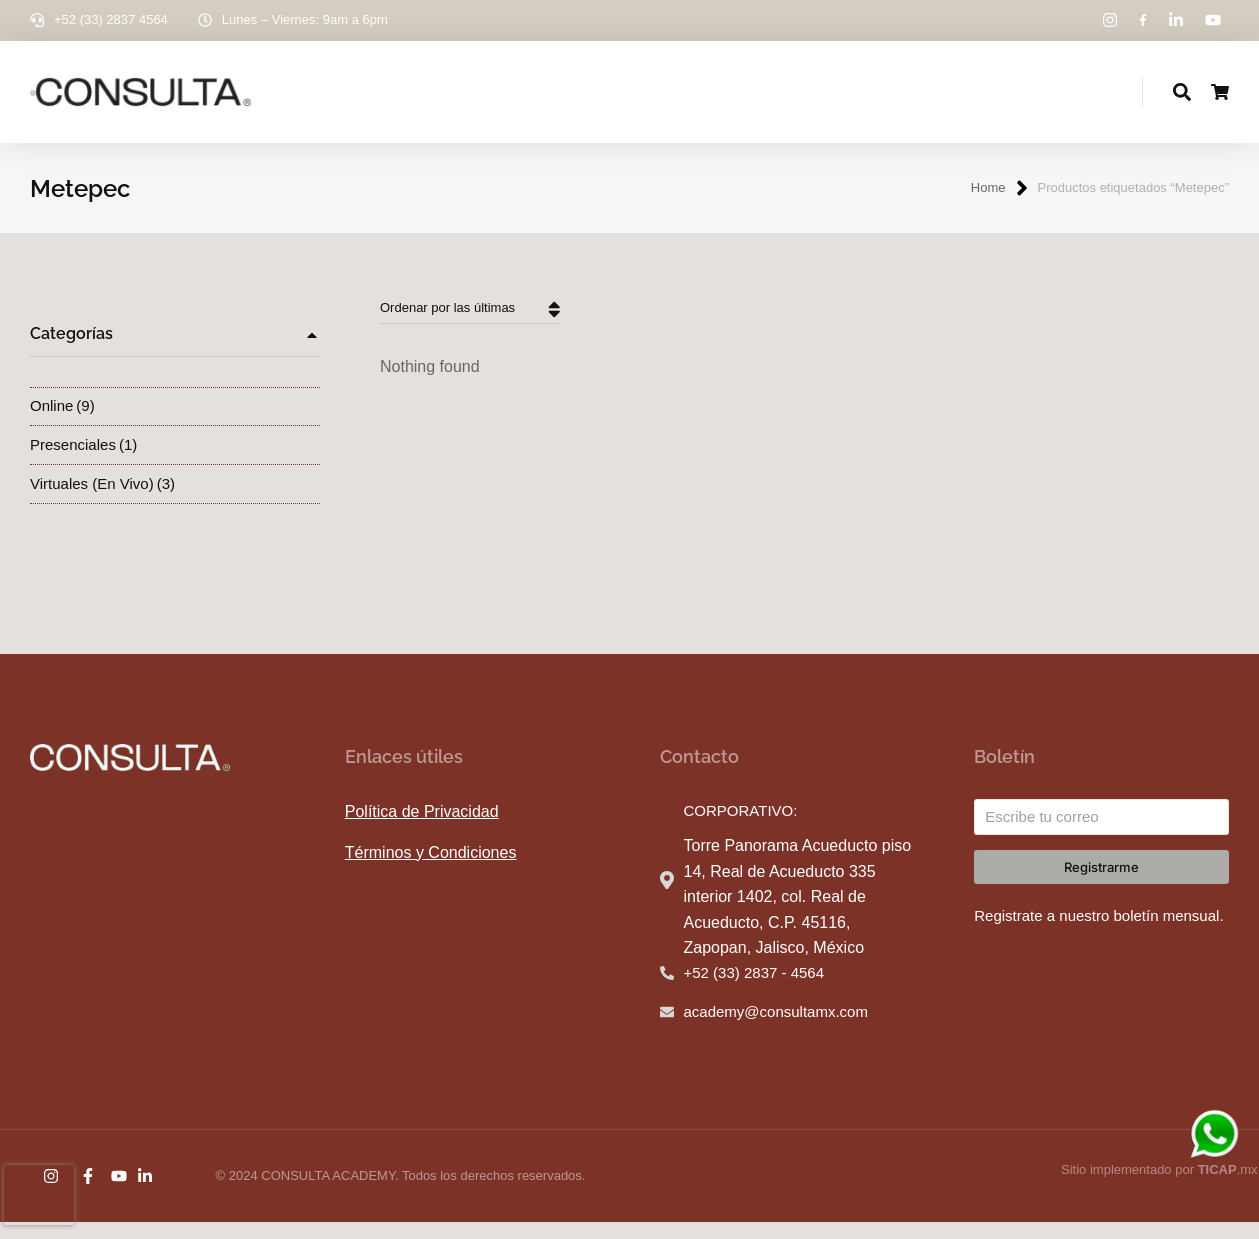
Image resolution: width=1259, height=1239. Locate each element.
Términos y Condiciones (431, 869)
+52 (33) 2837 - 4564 (754, 989)
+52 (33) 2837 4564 (111, 19)
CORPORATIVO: (741, 827)
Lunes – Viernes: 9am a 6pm (305, 19)
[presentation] (39, 1195)
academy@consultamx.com (776, 1028)
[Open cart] (1220, 101)
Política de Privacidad (422, 828)
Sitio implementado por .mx (1159, 1186)
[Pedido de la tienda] (470, 326)
